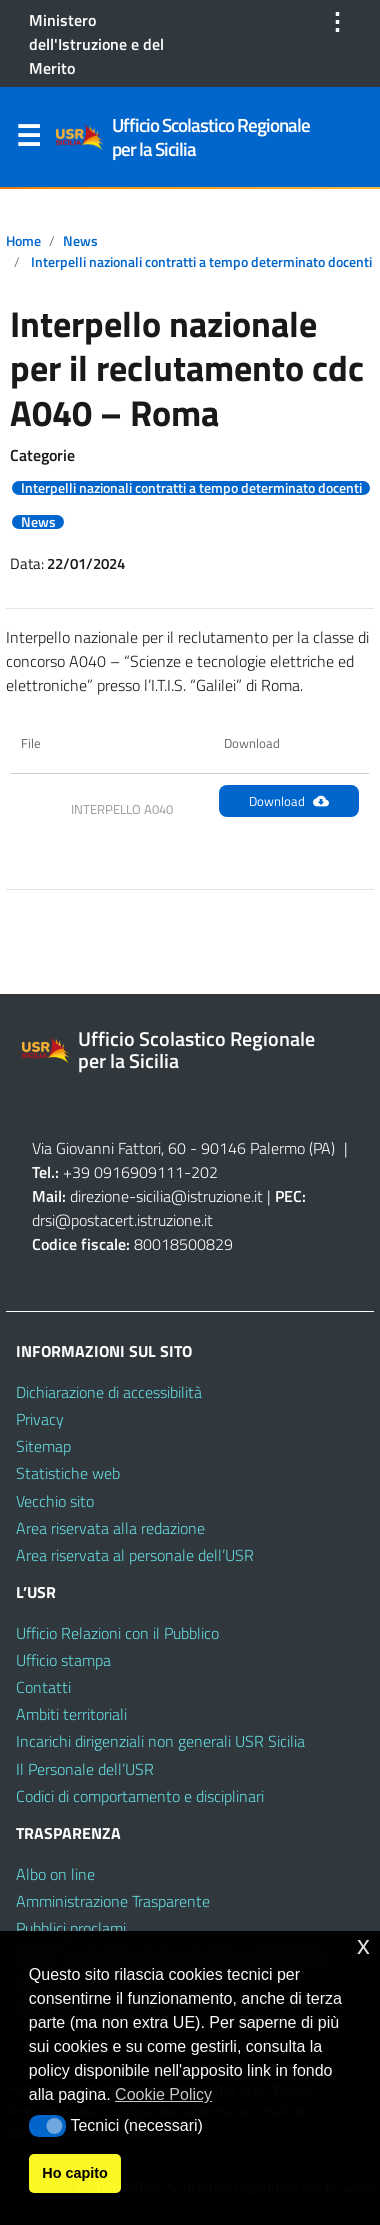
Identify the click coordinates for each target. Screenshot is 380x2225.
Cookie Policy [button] (163, 2094)
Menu (28, 140)
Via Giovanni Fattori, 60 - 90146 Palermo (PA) (183, 1148)
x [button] (363, 1945)
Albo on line (55, 1874)
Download (289, 801)
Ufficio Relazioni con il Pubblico (117, 1633)
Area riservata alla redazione (110, 1528)
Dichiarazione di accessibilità (109, 1392)
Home (23, 241)
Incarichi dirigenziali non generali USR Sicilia (160, 1741)
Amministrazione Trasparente (113, 1901)
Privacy (40, 1419)
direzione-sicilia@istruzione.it (166, 1196)
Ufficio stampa (63, 1660)
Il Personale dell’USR (85, 1769)
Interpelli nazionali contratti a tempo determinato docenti (201, 262)
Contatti (43, 1687)
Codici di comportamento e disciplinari (140, 1796)
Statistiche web (68, 1473)
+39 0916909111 (123, 1172)
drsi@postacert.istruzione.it (122, 1220)
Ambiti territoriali (71, 1714)
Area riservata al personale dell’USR (135, 1555)
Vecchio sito (55, 1501)
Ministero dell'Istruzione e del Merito (96, 44)
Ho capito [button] (75, 2173)
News (80, 241)
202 (204, 1172)
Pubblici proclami (71, 1928)
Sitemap (43, 1446)
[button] (47, 2126)
